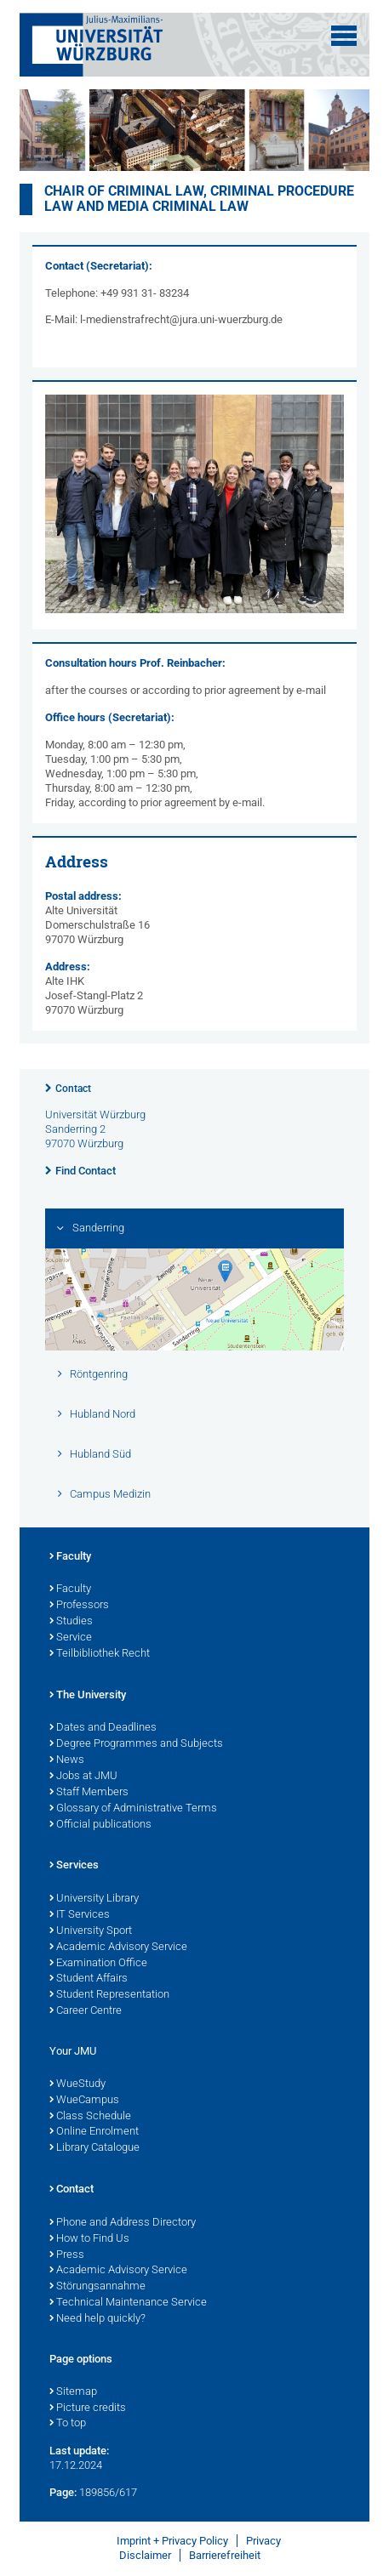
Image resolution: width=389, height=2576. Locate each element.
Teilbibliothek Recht (99, 1654)
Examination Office (98, 1963)
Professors (79, 1605)
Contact (73, 1089)
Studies (71, 1621)
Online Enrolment (94, 2132)
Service (70, 1638)
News (66, 1760)
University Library (94, 1899)
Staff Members (89, 1792)
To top (67, 2423)
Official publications (100, 1825)
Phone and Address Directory (122, 2223)
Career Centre (85, 2011)
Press (66, 2255)
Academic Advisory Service (118, 1947)
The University (87, 1695)
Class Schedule (90, 2116)
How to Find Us (89, 2239)
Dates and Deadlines (103, 1728)
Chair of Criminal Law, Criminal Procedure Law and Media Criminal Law (199, 199)
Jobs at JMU (83, 1776)
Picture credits (87, 2408)
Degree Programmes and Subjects (136, 1744)
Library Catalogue (94, 2148)
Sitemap (73, 2392)
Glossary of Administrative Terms (133, 1809)
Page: (63, 2492)
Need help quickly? (97, 2319)
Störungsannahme (97, 2287)
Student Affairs (88, 1979)
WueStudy (77, 2084)
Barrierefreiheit (224, 2555)
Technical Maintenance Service (128, 2303)
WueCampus (84, 2100)
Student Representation (109, 1995)
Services (74, 1866)
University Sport (90, 1931)
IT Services (79, 1915)
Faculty (70, 1557)
